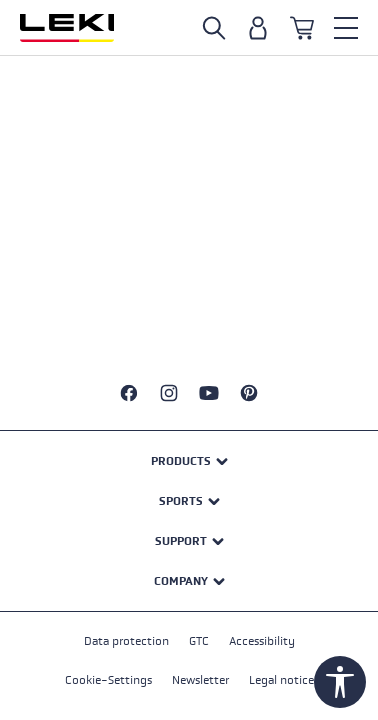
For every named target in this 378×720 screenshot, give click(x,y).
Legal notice (281, 680)
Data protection (126, 641)
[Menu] (346, 28)
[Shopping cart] (302, 28)
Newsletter (200, 680)
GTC (199, 641)
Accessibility (262, 641)
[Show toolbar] (340, 682)
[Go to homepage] (67, 28)
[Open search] (214, 28)
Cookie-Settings (108, 680)
